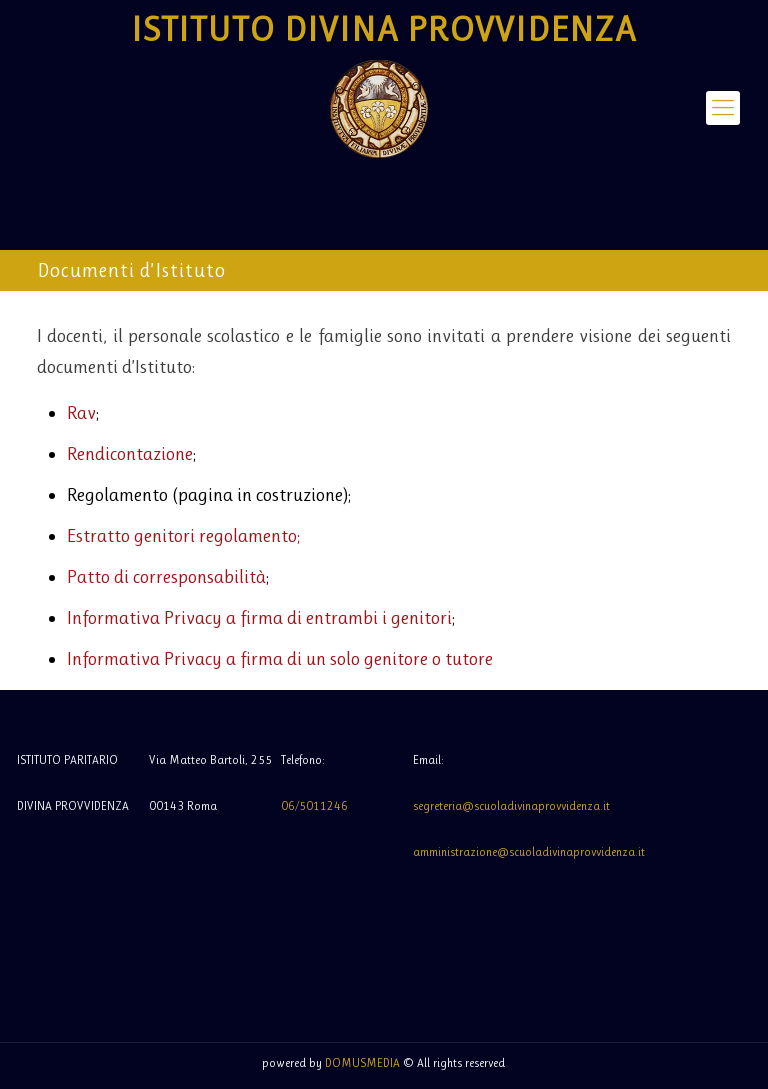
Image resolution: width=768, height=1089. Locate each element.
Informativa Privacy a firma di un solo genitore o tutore (280, 659)
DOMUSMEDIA (362, 1063)
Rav (81, 413)
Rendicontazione (130, 454)
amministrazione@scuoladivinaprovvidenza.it (529, 852)
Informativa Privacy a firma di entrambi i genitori (259, 618)
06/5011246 (314, 806)
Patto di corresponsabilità (166, 577)
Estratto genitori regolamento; (183, 536)
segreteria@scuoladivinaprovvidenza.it (511, 806)
